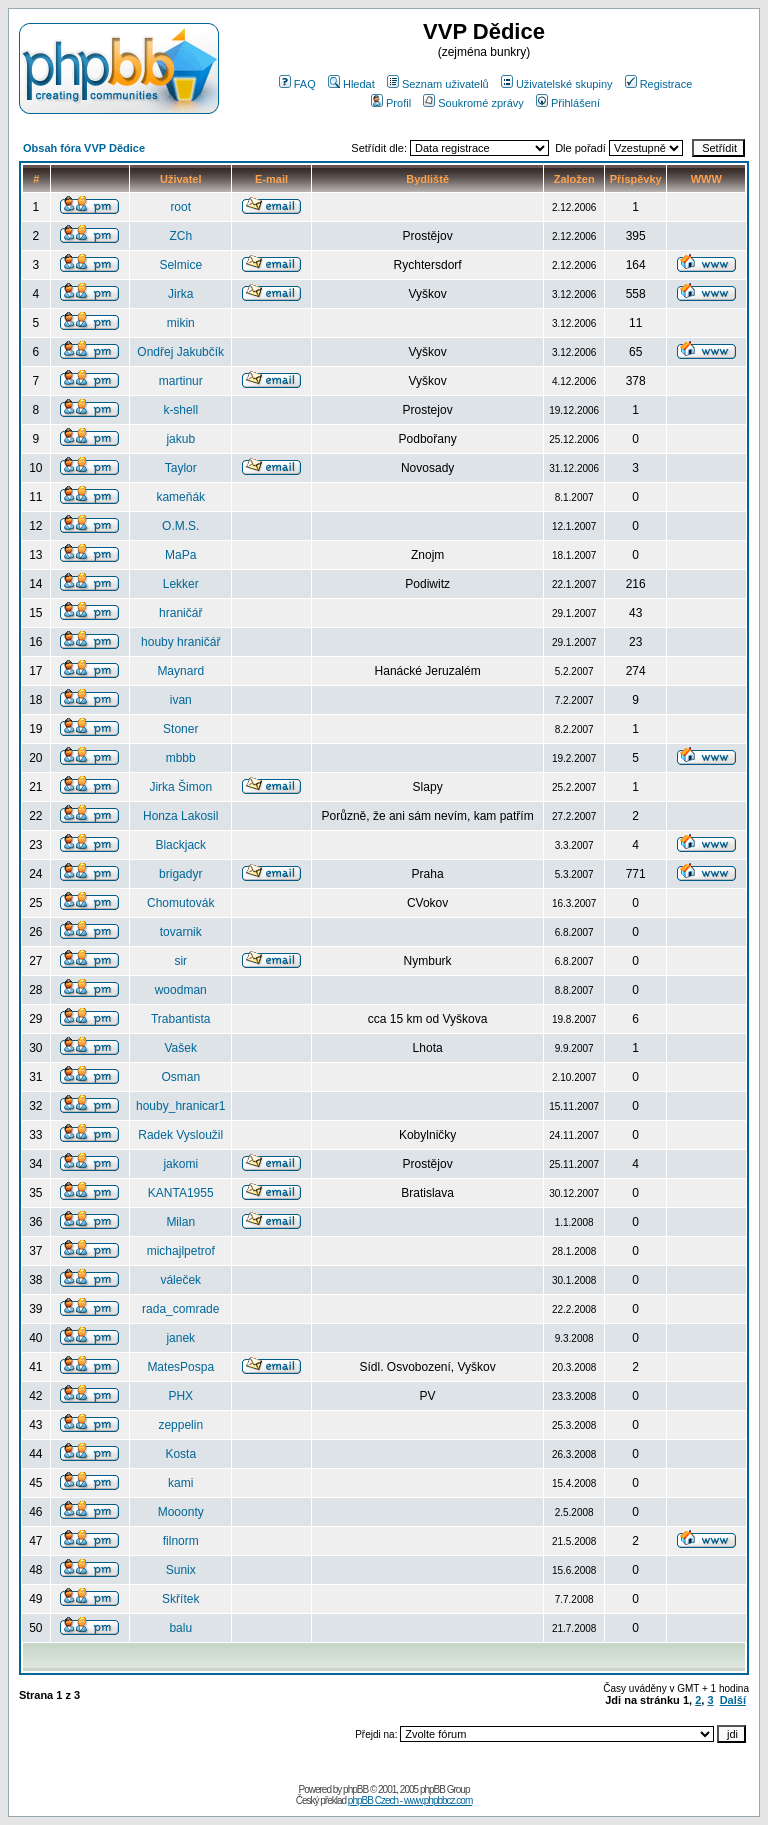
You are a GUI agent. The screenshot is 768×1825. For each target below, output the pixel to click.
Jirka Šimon (180, 787)
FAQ (297, 84)
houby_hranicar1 (180, 1106)
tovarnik (181, 932)
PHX (180, 1396)
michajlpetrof (181, 1251)
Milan (180, 1222)
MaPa (180, 555)
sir (180, 961)
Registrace (659, 84)
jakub (180, 439)
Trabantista (181, 1019)
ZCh (180, 236)
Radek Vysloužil (180, 1135)
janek (180, 1338)
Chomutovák (180, 903)
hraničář (180, 613)
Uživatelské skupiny (557, 84)
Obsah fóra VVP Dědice (84, 148)
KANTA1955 (181, 1193)
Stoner (180, 729)
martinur (181, 381)
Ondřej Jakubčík (180, 352)
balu (180, 1628)
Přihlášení (568, 103)
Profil (391, 103)
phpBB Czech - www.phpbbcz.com (410, 1800)
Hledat (351, 84)
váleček (180, 1280)
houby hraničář (180, 642)
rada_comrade (180, 1309)
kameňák (180, 497)
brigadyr (180, 874)
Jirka (180, 294)
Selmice (180, 265)
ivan (181, 700)
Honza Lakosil (180, 816)
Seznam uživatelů (438, 84)
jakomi (180, 1164)
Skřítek (180, 1599)
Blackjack (180, 845)
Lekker (181, 584)
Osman (180, 1077)
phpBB (355, 1789)
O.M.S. (180, 526)
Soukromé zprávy (473, 103)
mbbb (181, 758)
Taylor (181, 468)
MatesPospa (180, 1367)
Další (733, 1700)
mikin (181, 323)
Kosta (180, 1454)
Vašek (180, 1048)
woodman (181, 990)
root (180, 207)
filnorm (181, 1541)
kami (180, 1483)
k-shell (180, 410)
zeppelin (180, 1425)
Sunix (181, 1570)
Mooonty (181, 1512)
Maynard (180, 671)
